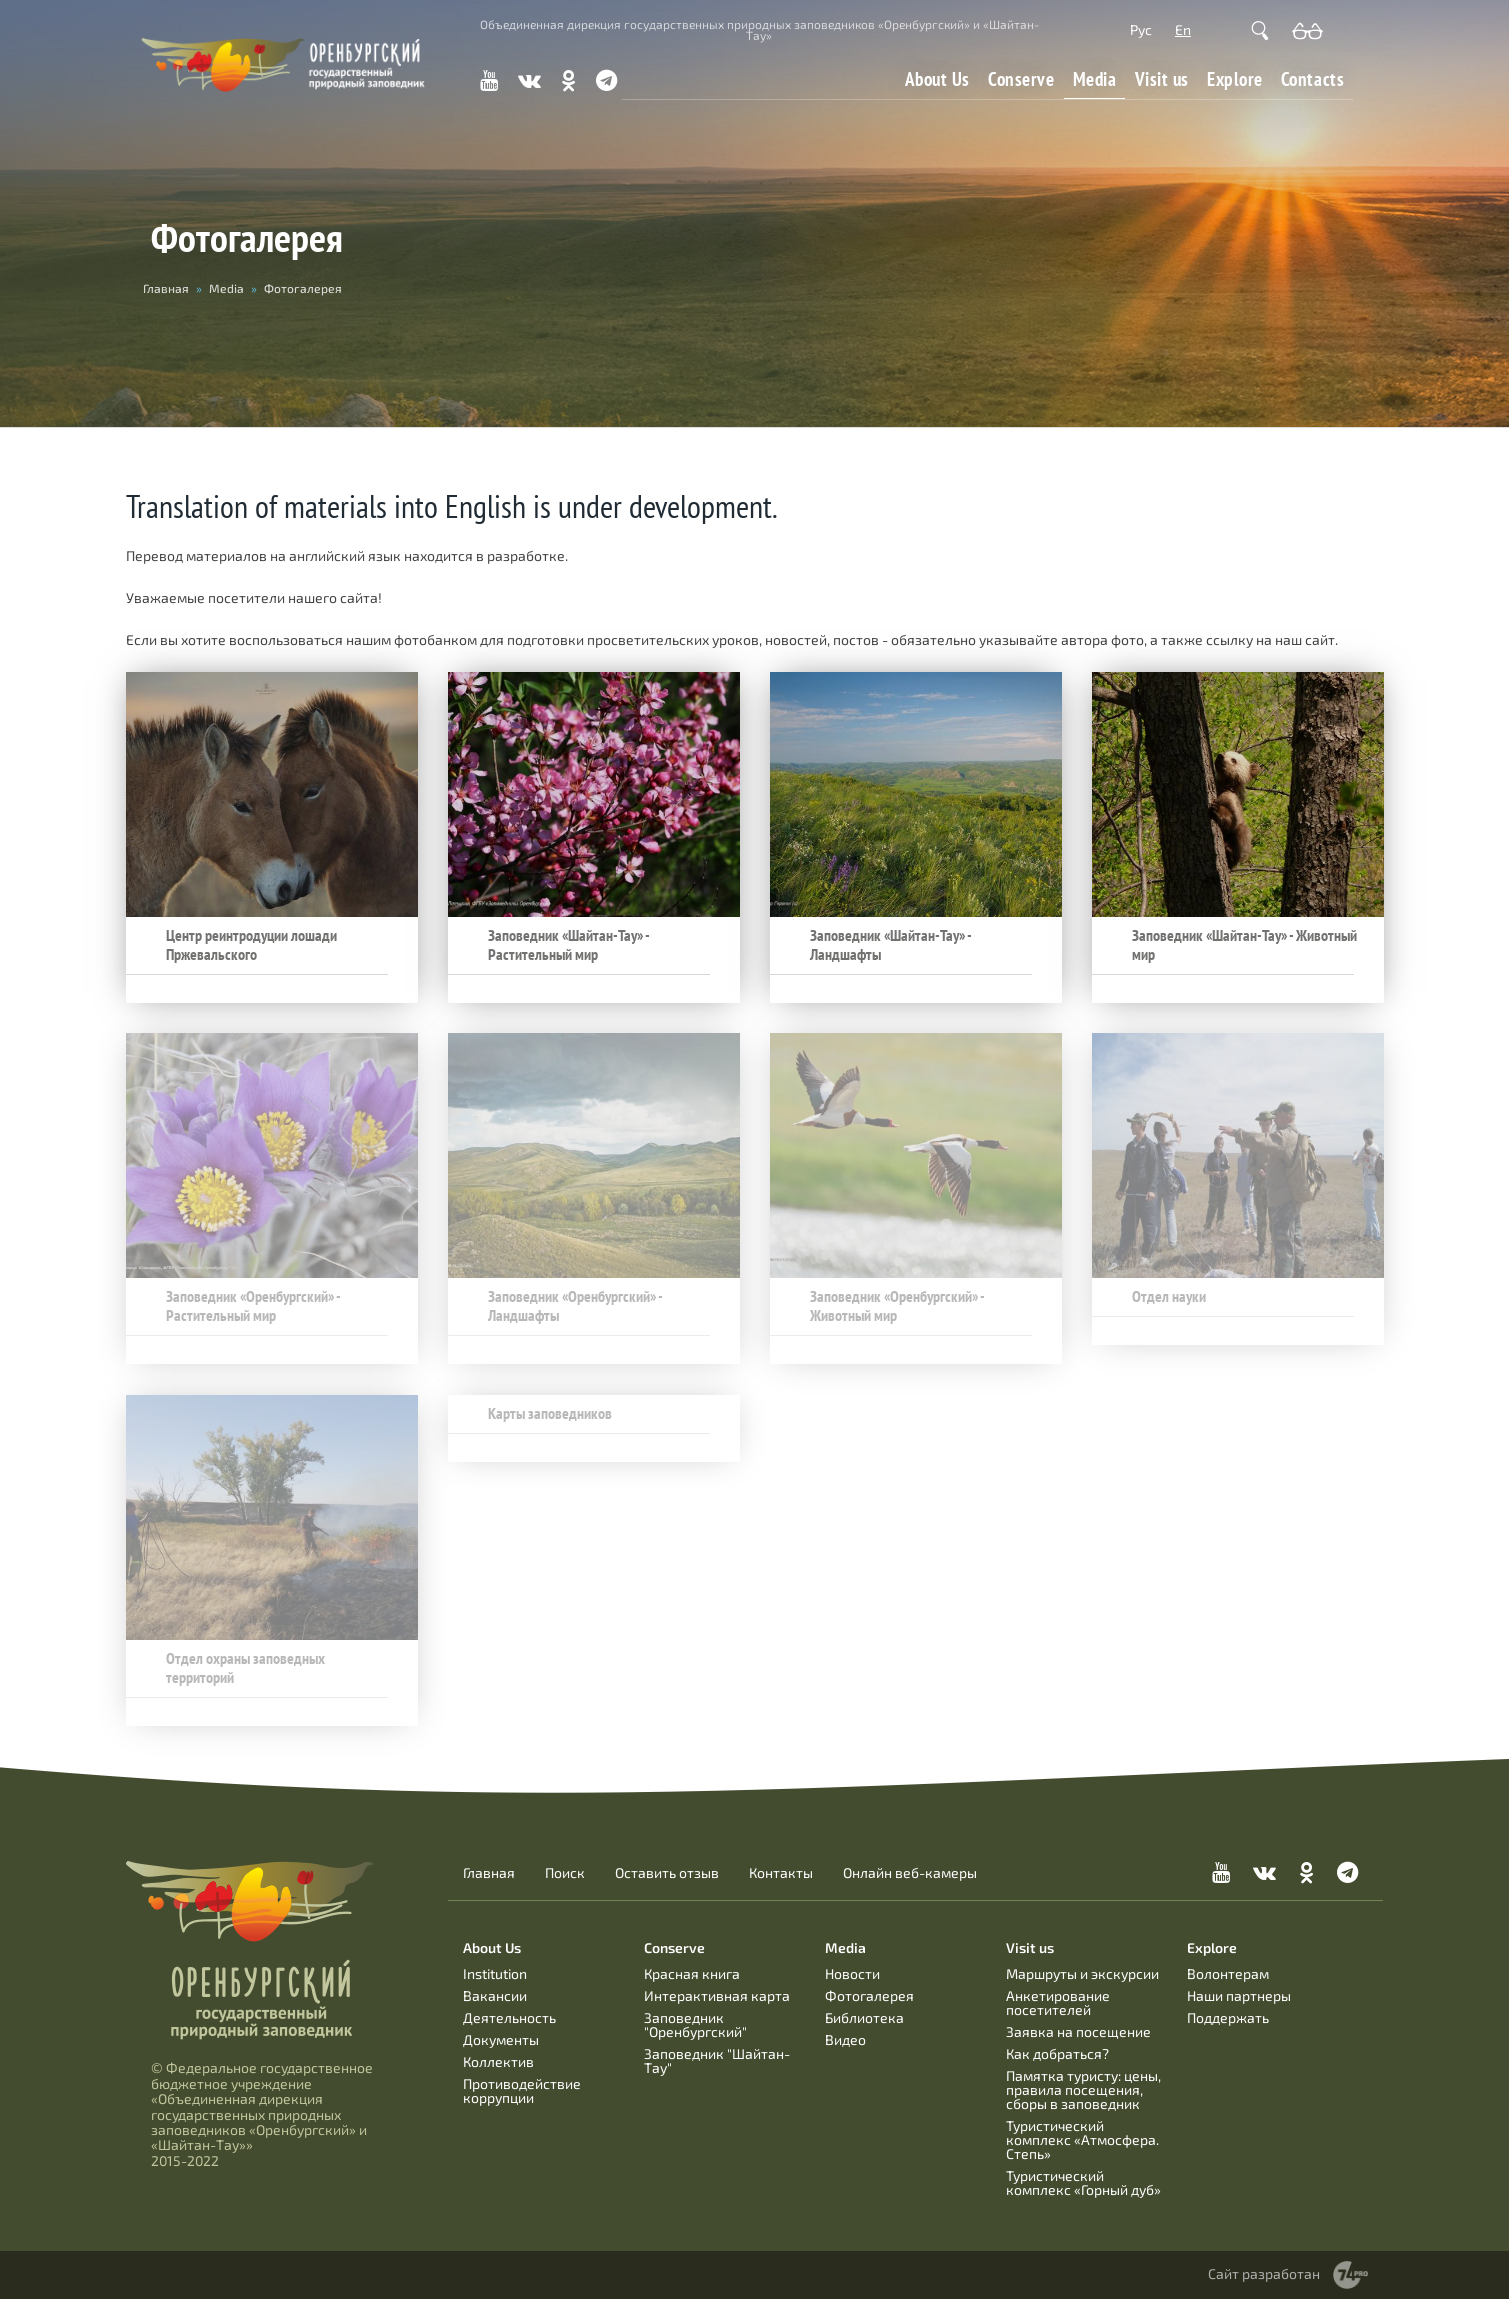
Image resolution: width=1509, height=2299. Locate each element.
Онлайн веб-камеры (910, 1873)
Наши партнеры (1239, 1995)
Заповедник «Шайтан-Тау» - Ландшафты (890, 945)
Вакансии (495, 1995)
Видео (845, 2039)
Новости (852, 1973)
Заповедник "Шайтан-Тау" (717, 2060)
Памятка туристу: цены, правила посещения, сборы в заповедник (1083, 2089)
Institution (495, 1973)
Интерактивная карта (717, 1995)
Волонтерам (1228, 1973)
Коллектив (498, 2061)
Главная (489, 1873)
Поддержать (1228, 2017)
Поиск (565, 1873)
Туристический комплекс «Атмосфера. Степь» (1082, 2139)
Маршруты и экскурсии (1082, 1973)
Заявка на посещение (1078, 2031)
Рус (1141, 29)
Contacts (1312, 79)
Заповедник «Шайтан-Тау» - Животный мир (1244, 945)
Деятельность (509, 2017)
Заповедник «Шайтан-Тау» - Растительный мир (568, 945)
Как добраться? (1057, 2053)
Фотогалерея (869, 1995)
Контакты (781, 1873)
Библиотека (864, 2017)
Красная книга (692, 1973)
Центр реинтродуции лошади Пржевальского (251, 945)
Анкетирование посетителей (1058, 2002)
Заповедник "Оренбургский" (695, 2024)
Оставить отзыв (667, 1873)
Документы (501, 2039)
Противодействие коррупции (522, 2090)
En (1183, 29)
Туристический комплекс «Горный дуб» (1083, 2182)
